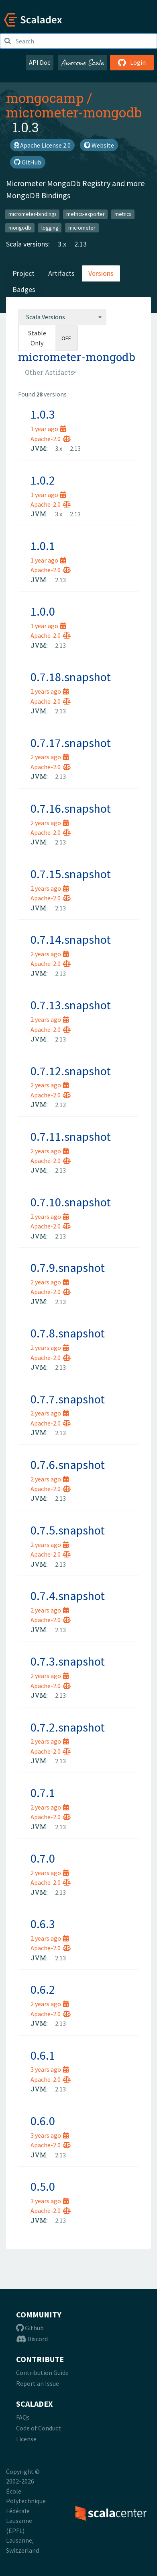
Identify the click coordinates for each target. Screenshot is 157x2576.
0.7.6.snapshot (68, 1464)
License (26, 2439)
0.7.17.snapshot (71, 742)
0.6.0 (43, 2120)
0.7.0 (43, 1858)
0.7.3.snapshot (68, 1661)
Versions (101, 273)
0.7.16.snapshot (71, 808)
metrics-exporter (85, 214)
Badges (23, 289)
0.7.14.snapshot (71, 939)
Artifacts (61, 273)
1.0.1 (43, 545)
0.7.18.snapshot (71, 676)
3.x (62, 244)
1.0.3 (43, 414)
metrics (122, 214)
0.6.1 (43, 2055)
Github (30, 2328)
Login (132, 62)
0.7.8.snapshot (68, 1333)
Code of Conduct (38, 2428)
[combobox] (62, 317)
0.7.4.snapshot (68, 1595)
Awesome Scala (82, 62)
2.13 (80, 244)
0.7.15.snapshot (71, 873)
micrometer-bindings (32, 214)
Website (99, 145)
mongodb (19, 227)
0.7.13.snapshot (71, 1005)
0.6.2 (43, 1989)
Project (23, 273)
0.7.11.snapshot (71, 1136)
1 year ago (48, 429)
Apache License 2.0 (42, 145)
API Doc (39, 62)
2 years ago (50, 691)
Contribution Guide (42, 2373)
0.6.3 (43, 1923)
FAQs (23, 2417)
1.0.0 (43, 611)
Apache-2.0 (51, 439)
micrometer (81, 227)
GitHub (27, 162)
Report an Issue (37, 2383)
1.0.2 (43, 480)
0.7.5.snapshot (68, 1530)
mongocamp (45, 98)
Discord (32, 2339)
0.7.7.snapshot (68, 1399)
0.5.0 (43, 2186)
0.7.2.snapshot (68, 1727)
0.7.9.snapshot (68, 1267)
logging (49, 227)
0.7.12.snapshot (71, 1070)
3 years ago (50, 2069)
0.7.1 (43, 1792)
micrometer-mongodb (74, 112)
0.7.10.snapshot (71, 1202)
